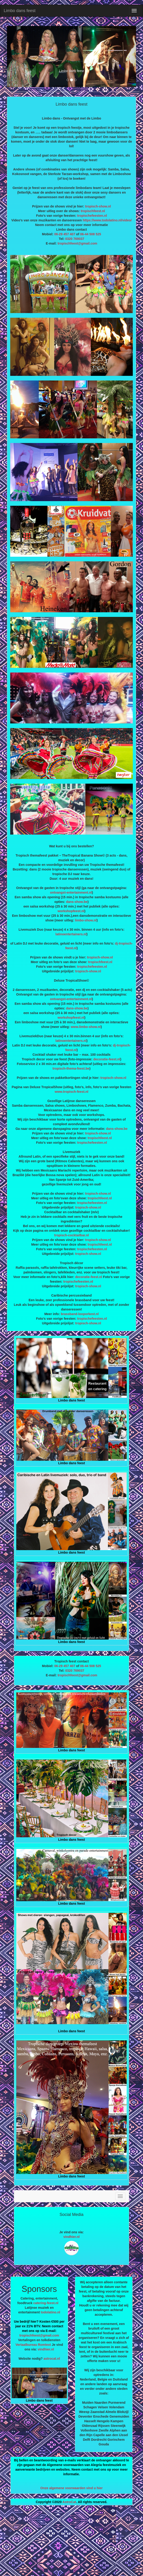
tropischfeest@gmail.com (77, 243)
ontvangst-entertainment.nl (71, 892)
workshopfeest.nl (71, 911)
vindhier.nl (71, 2237)
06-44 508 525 (90, 234)
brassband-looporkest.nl (80, 1314)
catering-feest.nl (45, 2303)
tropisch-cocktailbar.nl (71, 1235)
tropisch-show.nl (98, 206)
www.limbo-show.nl (86, 1027)
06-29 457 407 (64, 234)
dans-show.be (77, 902)
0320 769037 (74, 239)
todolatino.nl (50, 2312)
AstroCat (69, 2502)
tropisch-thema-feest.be (70, 1068)
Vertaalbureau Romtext (33, 2345)
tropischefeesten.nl (92, 215)
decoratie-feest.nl (106, 1059)
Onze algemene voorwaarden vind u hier (71, 2488)
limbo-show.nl (86, 920)
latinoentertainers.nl (71, 934)
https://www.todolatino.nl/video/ (107, 220)
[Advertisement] (75, 2542)
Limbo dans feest (20, 10)
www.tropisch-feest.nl (71, 1091)
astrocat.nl (52, 2358)
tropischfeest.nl (93, 211)
